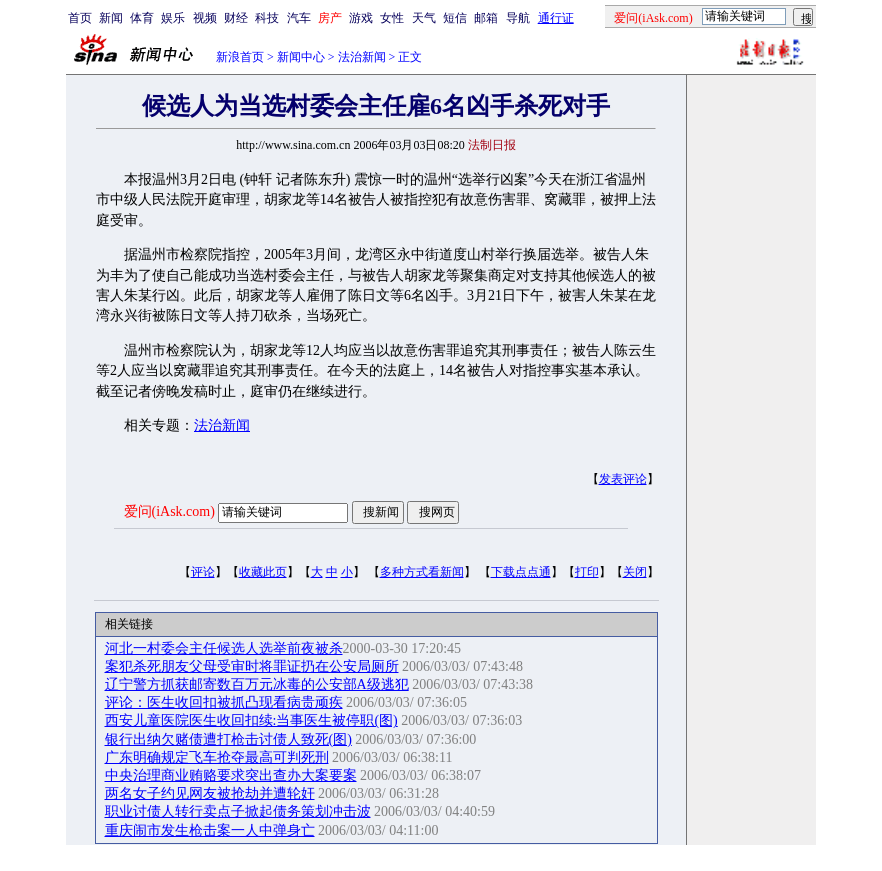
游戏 (361, 18)
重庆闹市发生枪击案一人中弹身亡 (210, 830)
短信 (455, 18)
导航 (518, 18)
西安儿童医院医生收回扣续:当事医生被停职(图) (251, 720)
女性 (392, 18)
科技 (267, 18)
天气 (424, 18)
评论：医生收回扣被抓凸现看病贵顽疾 (224, 702)
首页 (80, 18)
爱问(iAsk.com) (169, 511)
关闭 (635, 572)
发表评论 (623, 479)
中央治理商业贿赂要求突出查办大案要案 (231, 775)
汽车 (299, 18)
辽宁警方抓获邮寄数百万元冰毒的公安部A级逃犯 (257, 684)
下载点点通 (521, 572)
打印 (587, 572)
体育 (142, 18)
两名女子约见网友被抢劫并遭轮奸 (210, 793)
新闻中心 (301, 57)
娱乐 (173, 18)
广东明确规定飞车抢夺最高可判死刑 (217, 757)
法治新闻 (362, 57)
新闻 (111, 18)
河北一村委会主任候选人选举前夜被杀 (224, 648)
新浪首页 (240, 57)
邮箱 (486, 18)
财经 (236, 18)
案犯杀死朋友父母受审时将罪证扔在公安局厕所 (252, 666)
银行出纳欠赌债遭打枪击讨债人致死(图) (228, 739)
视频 (205, 18)
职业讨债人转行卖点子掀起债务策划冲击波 (238, 811)
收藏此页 (263, 572)
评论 (203, 572)
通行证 (556, 18)
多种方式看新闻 (422, 572)
